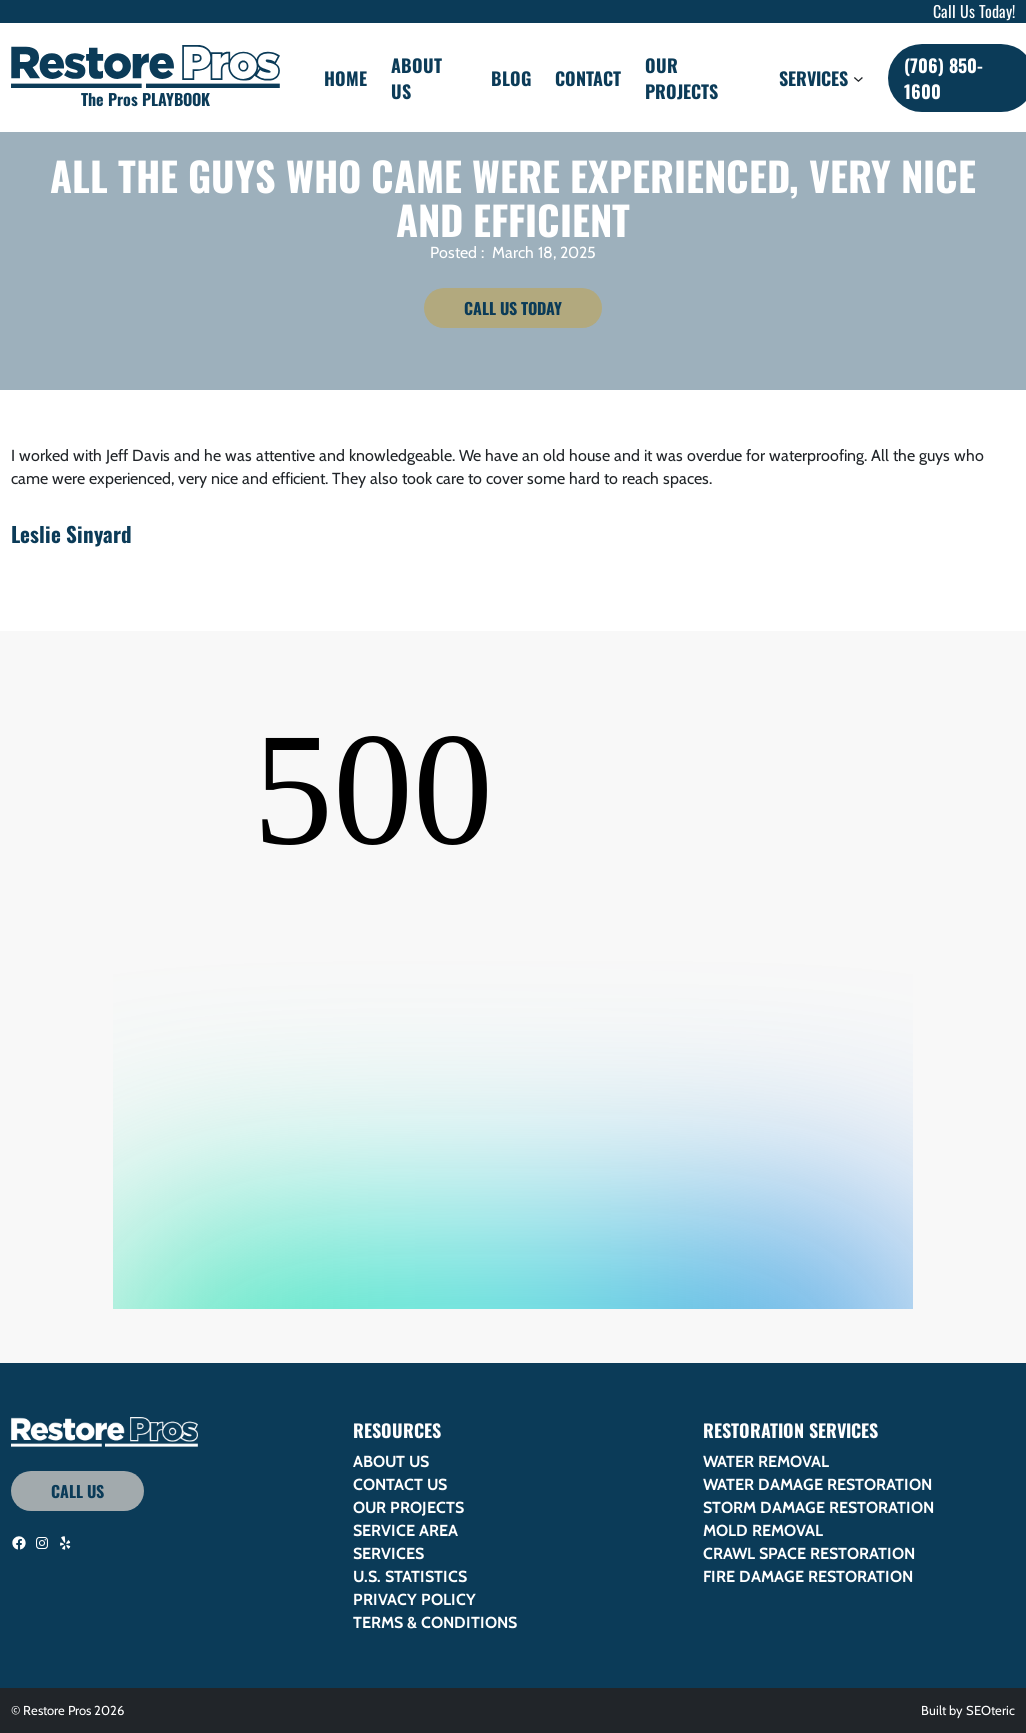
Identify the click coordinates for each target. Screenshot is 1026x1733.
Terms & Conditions (435, 1622)
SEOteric (990, 1710)
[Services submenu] (858, 77)
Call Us (77, 1491)
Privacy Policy (414, 1599)
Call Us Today (513, 308)
